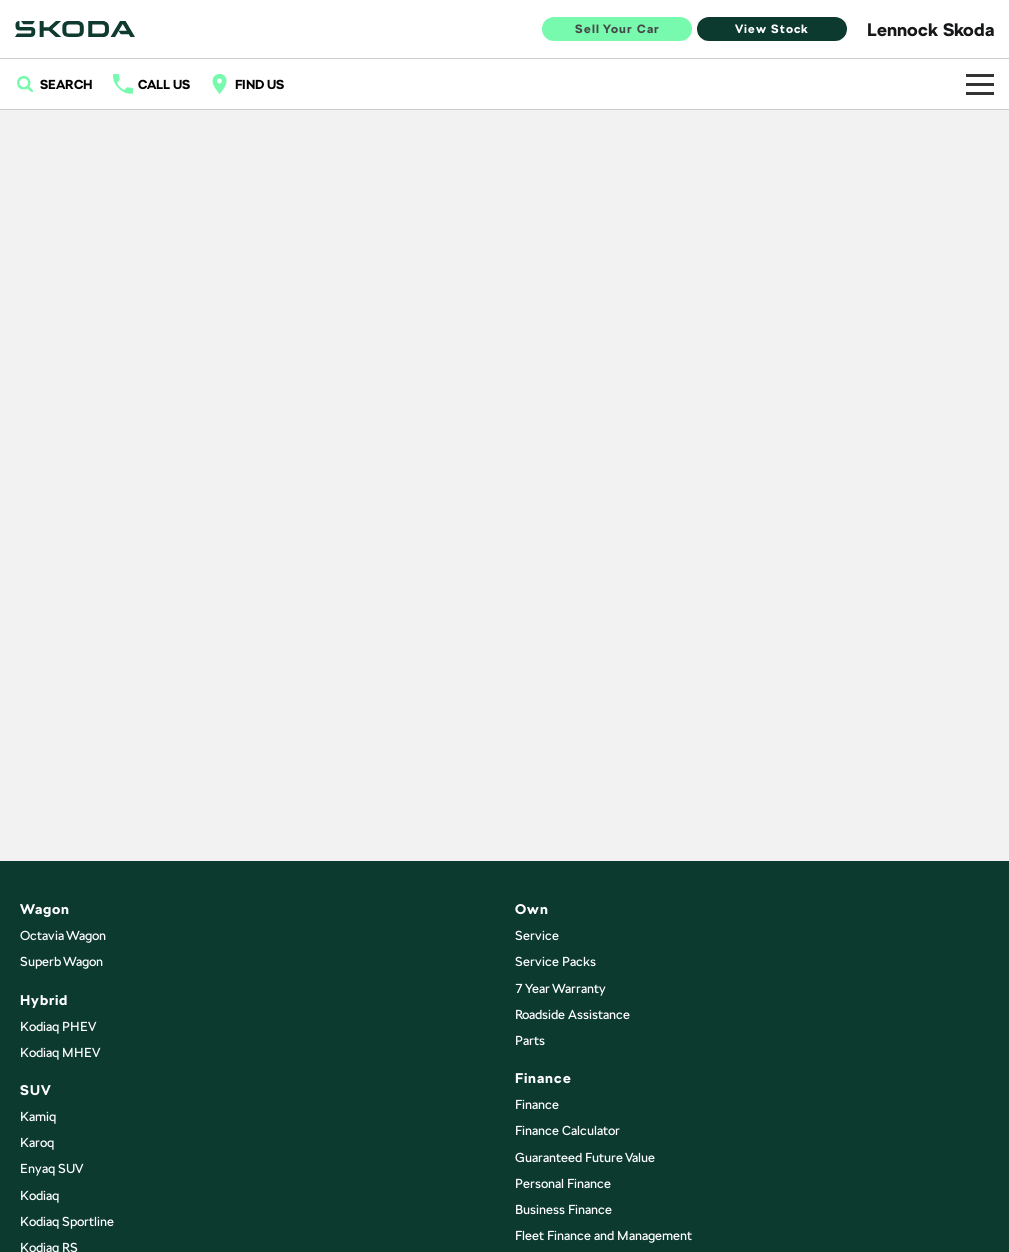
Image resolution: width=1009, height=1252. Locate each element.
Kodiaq (39, 1195)
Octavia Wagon (63, 935)
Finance (537, 1104)
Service (537, 935)
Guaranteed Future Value (585, 1157)
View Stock (772, 29)
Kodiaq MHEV (60, 1052)
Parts (530, 1040)
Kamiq (38, 1116)
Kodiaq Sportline (67, 1221)
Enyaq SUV (51, 1168)
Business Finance (563, 1209)
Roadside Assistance (572, 1014)
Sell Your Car (617, 29)
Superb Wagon (61, 961)
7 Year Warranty (560, 988)
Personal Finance (563, 1183)
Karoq (37, 1142)
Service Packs (555, 961)
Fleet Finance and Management (603, 1235)
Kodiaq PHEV (58, 1026)
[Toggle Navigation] (980, 84)
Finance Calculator (567, 1130)
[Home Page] (75, 29)
